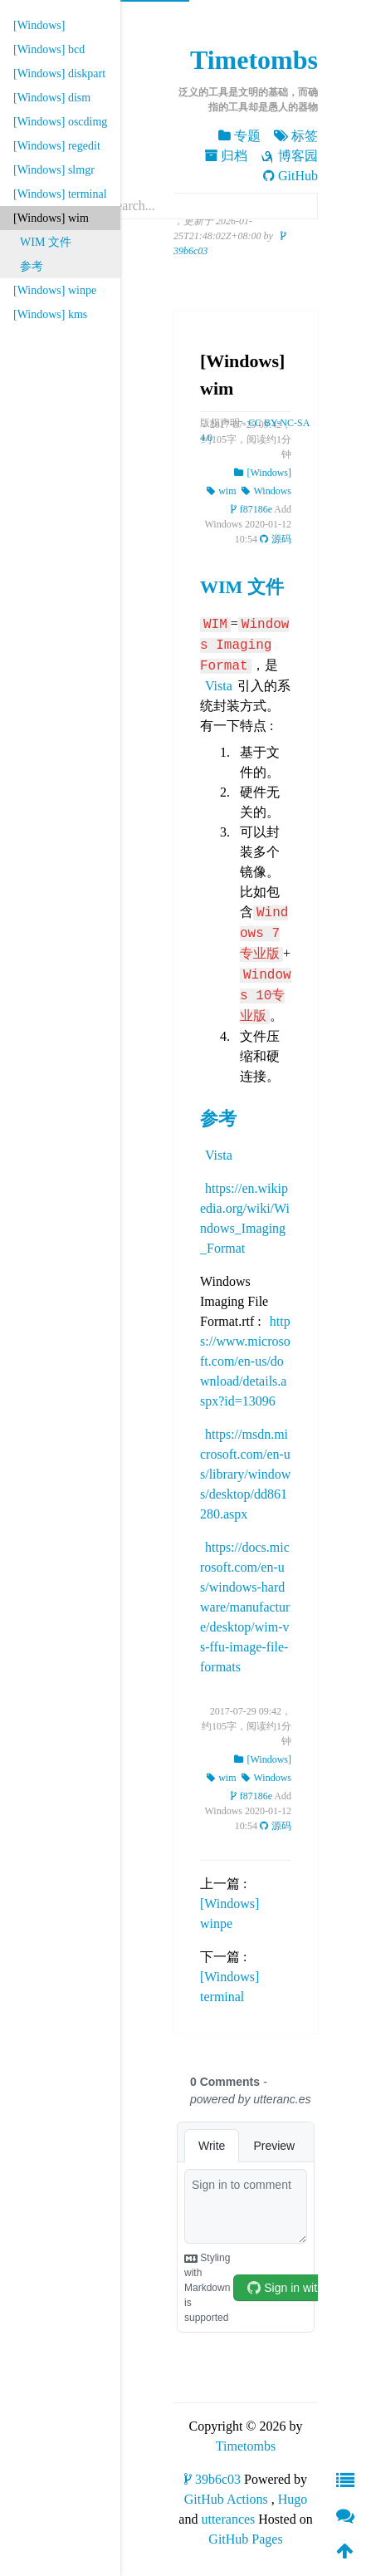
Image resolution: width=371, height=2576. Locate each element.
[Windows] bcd (49, 49)
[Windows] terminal (60, 194)
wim (221, 491)
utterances (228, 2519)
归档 (225, 156)
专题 (239, 136)
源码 (275, 539)
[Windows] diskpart (59, 73)
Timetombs (254, 60)
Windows (266, 491)
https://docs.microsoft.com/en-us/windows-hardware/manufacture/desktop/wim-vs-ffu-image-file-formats (245, 1607)
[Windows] (39, 25)
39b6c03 (212, 2479)
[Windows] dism (51, 97)
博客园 (289, 156)
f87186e (251, 509)
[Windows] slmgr (54, 170)
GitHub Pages (245, 2539)
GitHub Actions (226, 2499)
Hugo (293, 2499)
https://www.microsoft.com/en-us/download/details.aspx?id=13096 (245, 1361)
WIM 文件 (45, 242)
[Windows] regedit (56, 146)
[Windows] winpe (54, 290)
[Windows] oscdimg (60, 121)
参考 (31, 266)
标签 (296, 136)
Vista (218, 686)
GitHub (290, 176)
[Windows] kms (50, 314)
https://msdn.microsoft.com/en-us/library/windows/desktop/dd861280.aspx (245, 1474)
